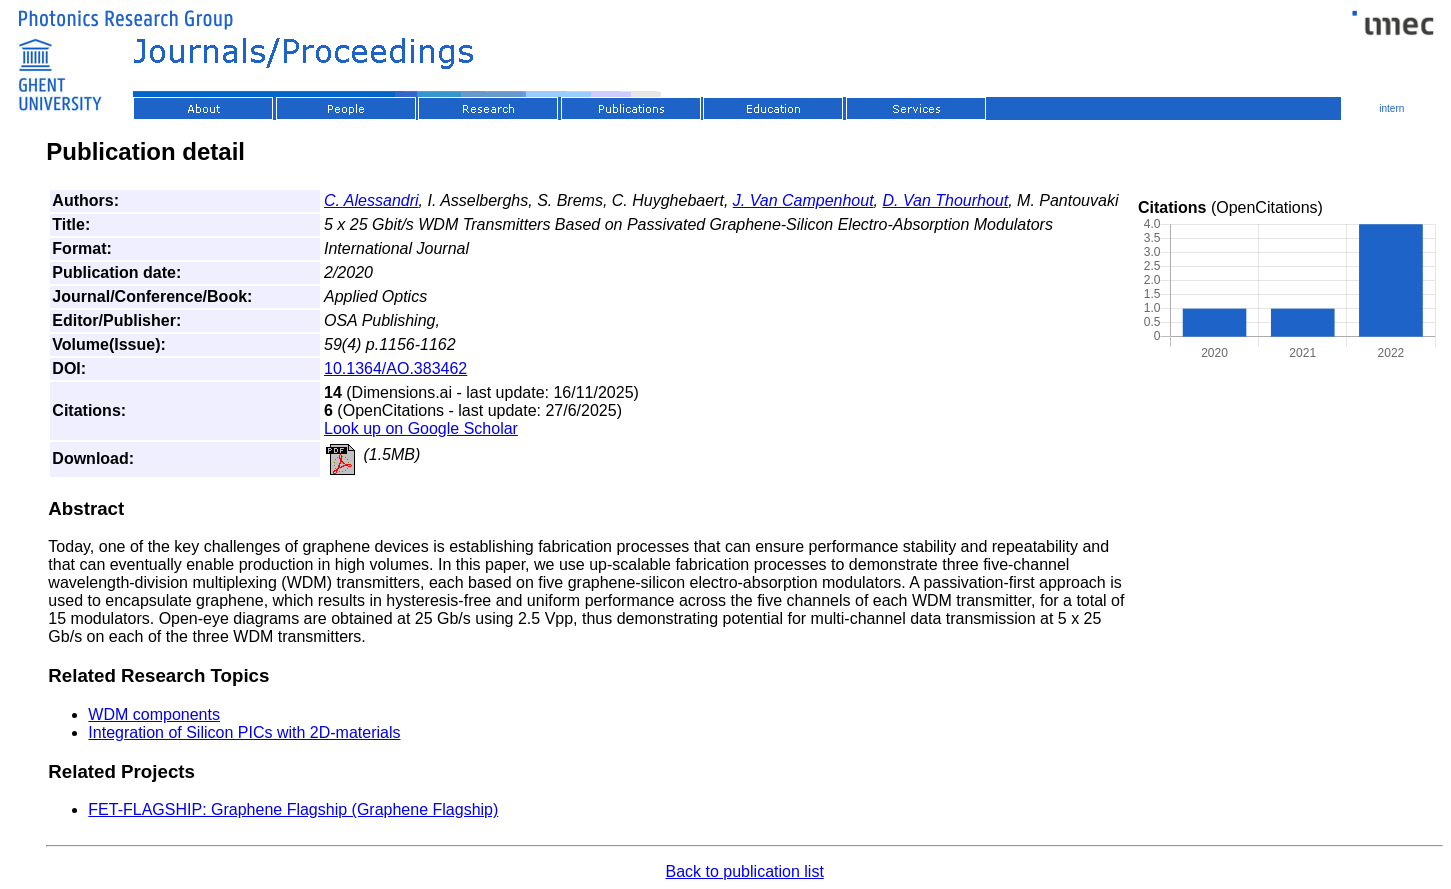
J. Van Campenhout (803, 200)
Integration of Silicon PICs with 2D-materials (244, 732)
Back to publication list (745, 871)
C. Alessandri (371, 200)
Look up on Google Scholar (421, 428)
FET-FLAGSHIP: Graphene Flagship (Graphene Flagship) (293, 809)
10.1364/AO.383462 (395, 368)
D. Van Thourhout (945, 200)
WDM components (154, 714)
